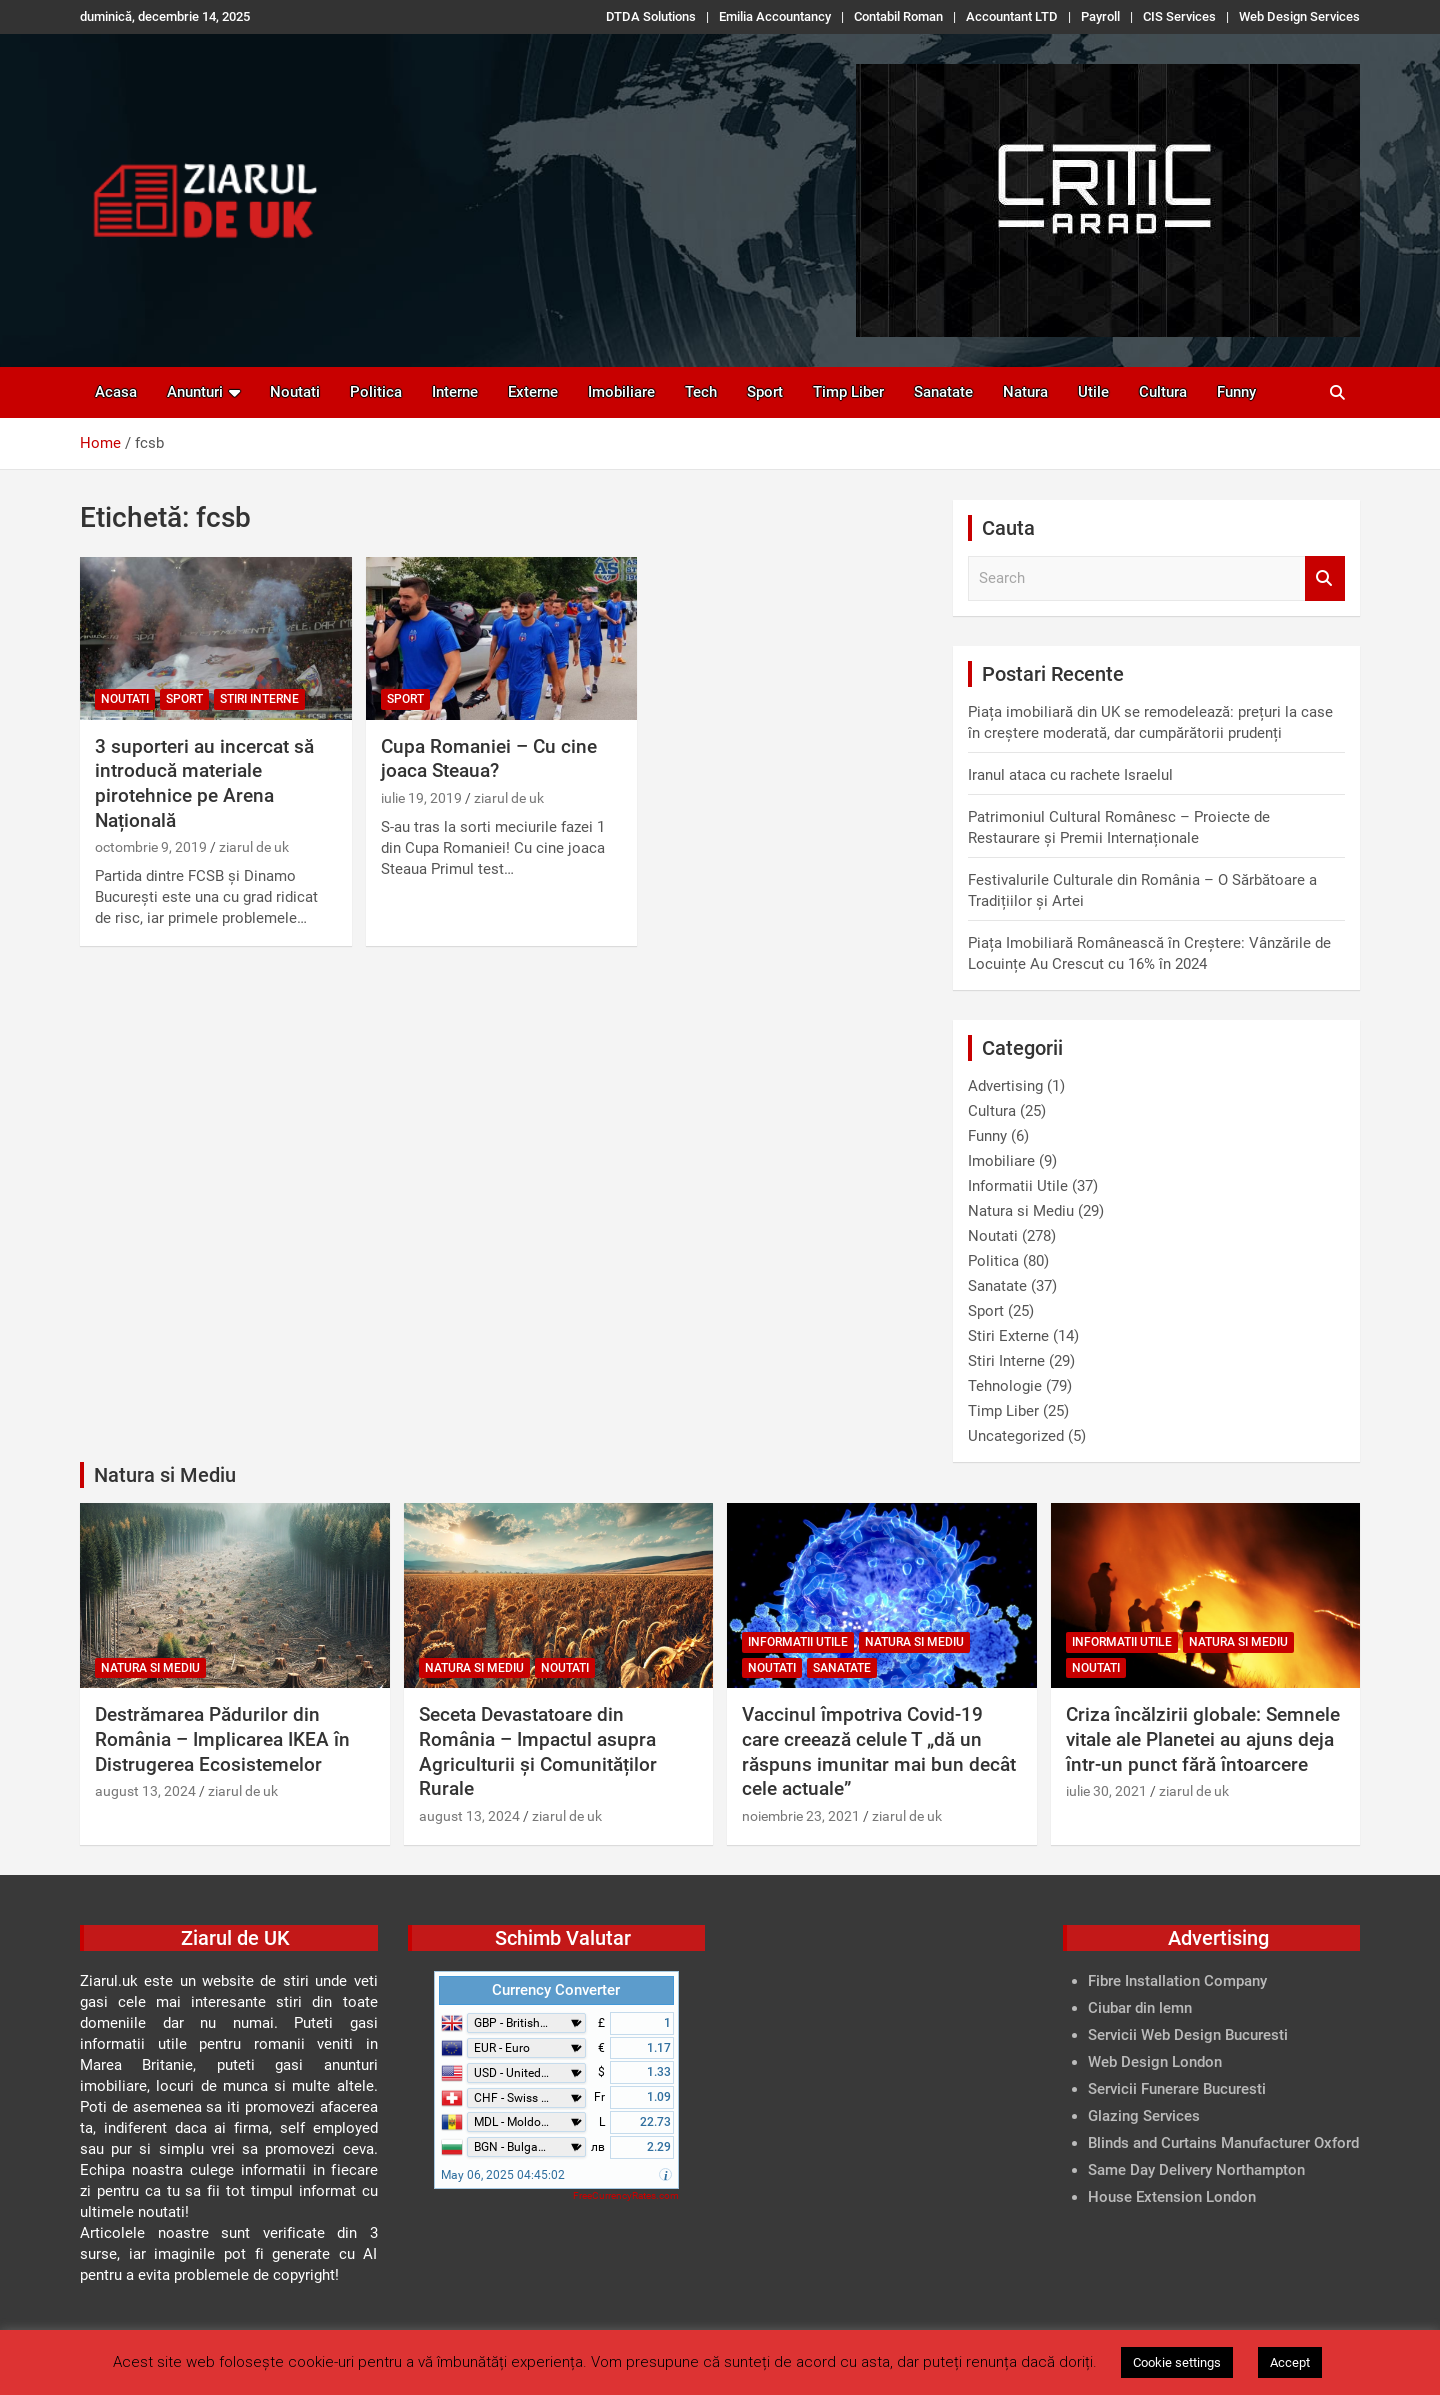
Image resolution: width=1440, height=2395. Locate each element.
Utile (1093, 392)
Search (1325, 578)
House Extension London (1172, 2197)
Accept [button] (1290, 2362)
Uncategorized (1016, 1436)
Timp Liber (848, 392)
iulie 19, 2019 (421, 798)
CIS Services (1179, 16)
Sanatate (943, 392)
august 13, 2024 (145, 1791)
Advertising (1005, 1086)
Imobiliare (621, 392)
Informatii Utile (1018, 1186)
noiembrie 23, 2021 (801, 1816)
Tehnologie (1005, 1386)
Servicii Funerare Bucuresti (1177, 2089)
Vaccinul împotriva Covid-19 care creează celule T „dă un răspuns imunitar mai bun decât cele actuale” (879, 1751)
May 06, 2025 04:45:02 (503, 2175)
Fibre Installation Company (1177, 1981)
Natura (1025, 392)
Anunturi (195, 392)
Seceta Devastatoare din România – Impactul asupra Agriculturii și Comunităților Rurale (538, 1751)
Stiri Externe (1008, 1336)
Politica (376, 392)
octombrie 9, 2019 (151, 847)
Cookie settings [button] (1177, 2362)
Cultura (1163, 392)
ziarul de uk (254, 847)
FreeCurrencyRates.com (626, 2195)
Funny (1236, 392)
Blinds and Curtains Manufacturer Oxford (1223, 2143)
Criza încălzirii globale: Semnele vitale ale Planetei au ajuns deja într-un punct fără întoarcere (1203, 1739)
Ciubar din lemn (1140, 2008)
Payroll (1100, 16)
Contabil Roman (898, 16)
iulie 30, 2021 (1106, 1791)
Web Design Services (1299, 16)
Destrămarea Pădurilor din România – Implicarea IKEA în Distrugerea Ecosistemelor (222, 1739)
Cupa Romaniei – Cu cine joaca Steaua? (489, 759)
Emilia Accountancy (775, 16)
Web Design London (1155, 2062)
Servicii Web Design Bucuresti (1188, 2035)
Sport (765, 392)
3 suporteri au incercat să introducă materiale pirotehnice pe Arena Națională (204, 783)
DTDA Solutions (651, 16)
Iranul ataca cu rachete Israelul (1070, 775)
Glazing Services (1144, 2116)
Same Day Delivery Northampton (1196, 2170)
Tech (701, 392)
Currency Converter (556, 1990)
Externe (533, 392)
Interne (455, 392)
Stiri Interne (259, 699)
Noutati (295, 392)
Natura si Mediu (1021, 1211)
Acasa (116, 392)
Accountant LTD (1012, 16)
